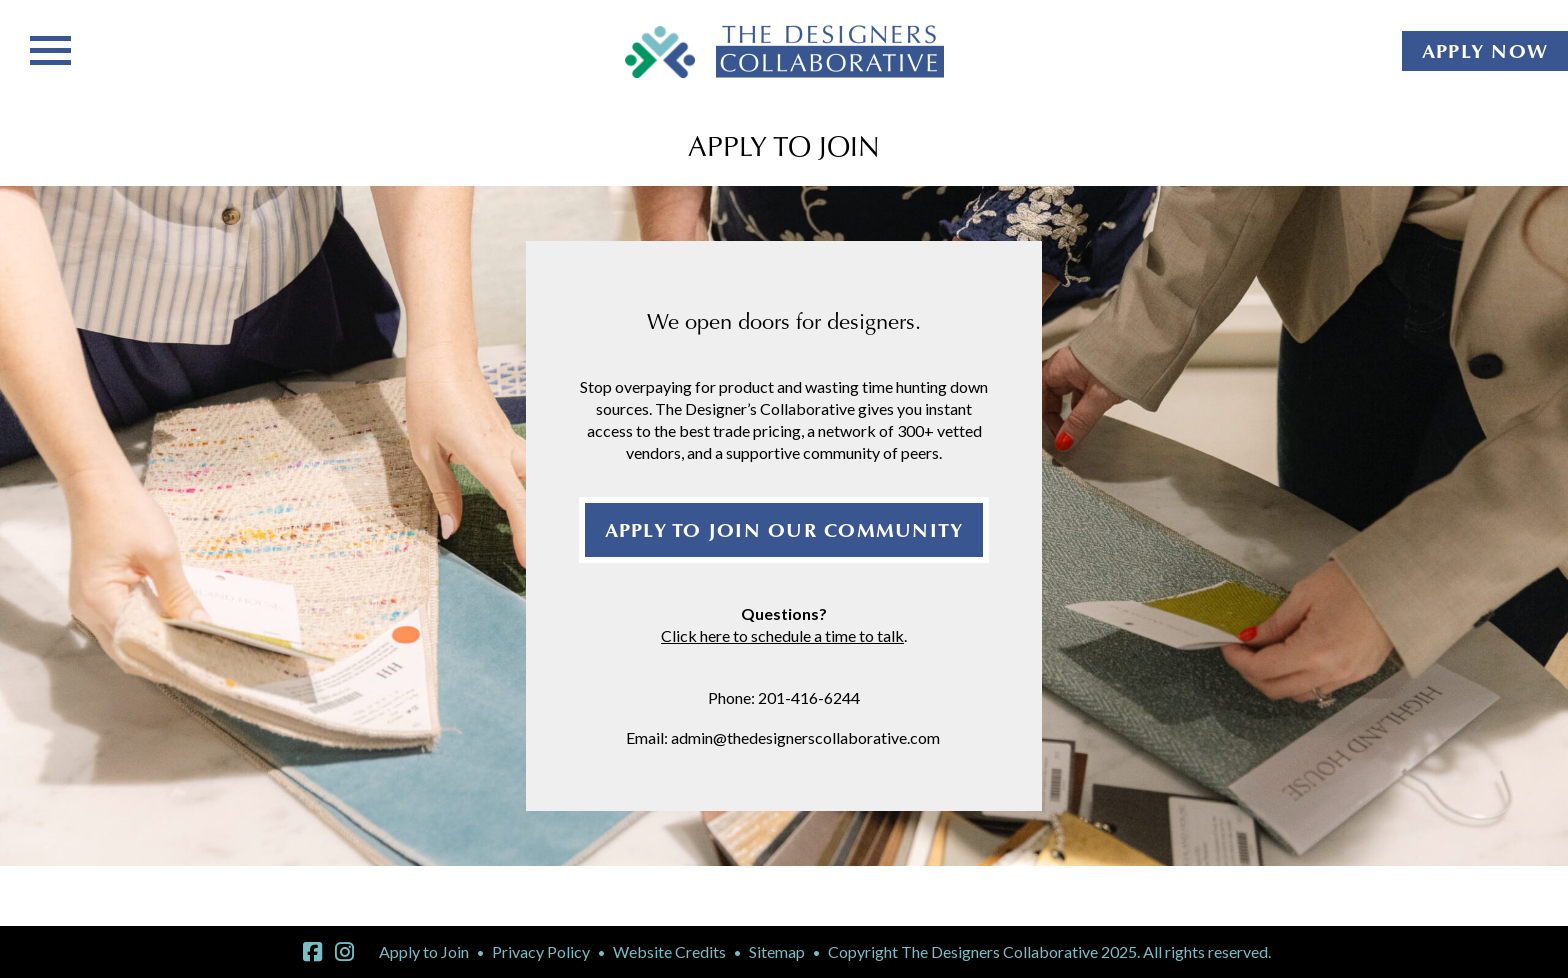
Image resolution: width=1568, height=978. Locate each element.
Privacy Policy (541, 951)
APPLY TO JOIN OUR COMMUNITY (784, 530)
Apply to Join (424, 951)
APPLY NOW (1485, 51)
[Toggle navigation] (50, 48)
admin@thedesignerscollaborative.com (807, 737)
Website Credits (669, 951)
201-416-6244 (809, 697)
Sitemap (777, 951)
